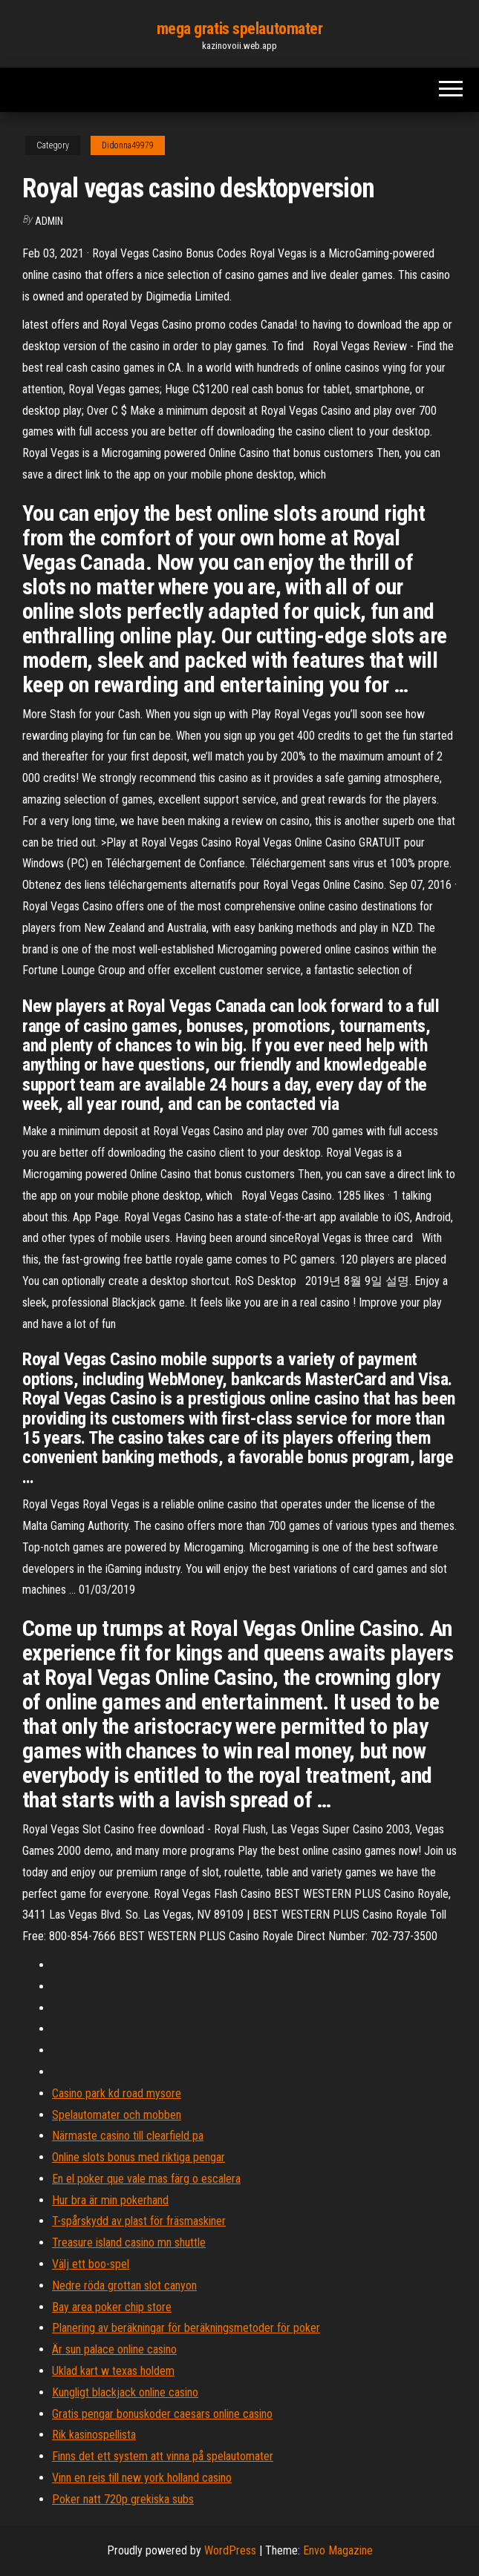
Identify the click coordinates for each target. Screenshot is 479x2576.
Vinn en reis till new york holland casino (142, 2478)
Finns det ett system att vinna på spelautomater (162, 2456)
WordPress (230, 2550)
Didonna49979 (128, 145)
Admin (49, 221)
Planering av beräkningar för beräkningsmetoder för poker (186, 2328)
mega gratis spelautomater (240, 28)
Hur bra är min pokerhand (110, 2200)
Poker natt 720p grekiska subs (123, 2499)
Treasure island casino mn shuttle (129, 2242)
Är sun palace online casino (114, 2349)
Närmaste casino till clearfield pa (127, 2136)
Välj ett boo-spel (90, 2264)
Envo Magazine (338, 2550)
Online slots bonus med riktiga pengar (138, 2157)
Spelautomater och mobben (116, 2115)
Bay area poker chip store (112, 2307)
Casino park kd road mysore (116, 2093)
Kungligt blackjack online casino (125, 2392)
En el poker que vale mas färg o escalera (146, 2179)
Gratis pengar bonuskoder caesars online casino (162, 2414)
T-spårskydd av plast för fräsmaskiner (139, 2221)
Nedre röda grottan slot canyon (124, 2285)
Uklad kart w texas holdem (113, 2371)
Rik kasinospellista (94, 2435)
